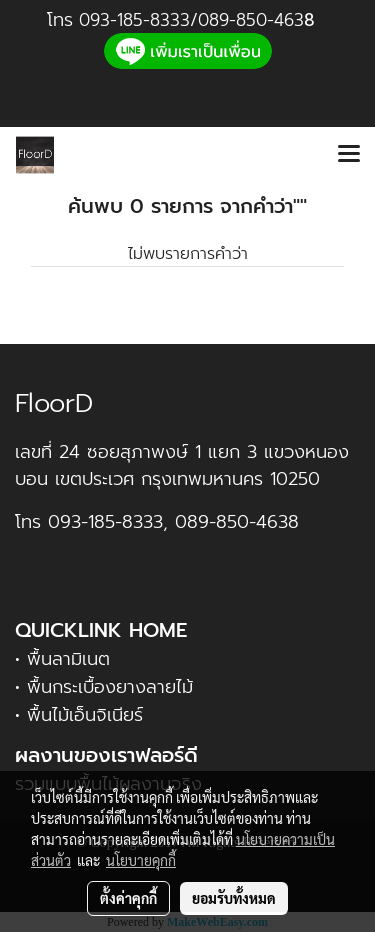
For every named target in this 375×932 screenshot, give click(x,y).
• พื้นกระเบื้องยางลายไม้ (104, 687)
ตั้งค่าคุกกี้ (128, 898)
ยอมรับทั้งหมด (234, 898)
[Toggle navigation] (349, 155)
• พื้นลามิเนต (62, 659)
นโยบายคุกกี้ (141, 860)
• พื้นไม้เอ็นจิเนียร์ (79, 715)
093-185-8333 (134, 20)
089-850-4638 (237, 522)
